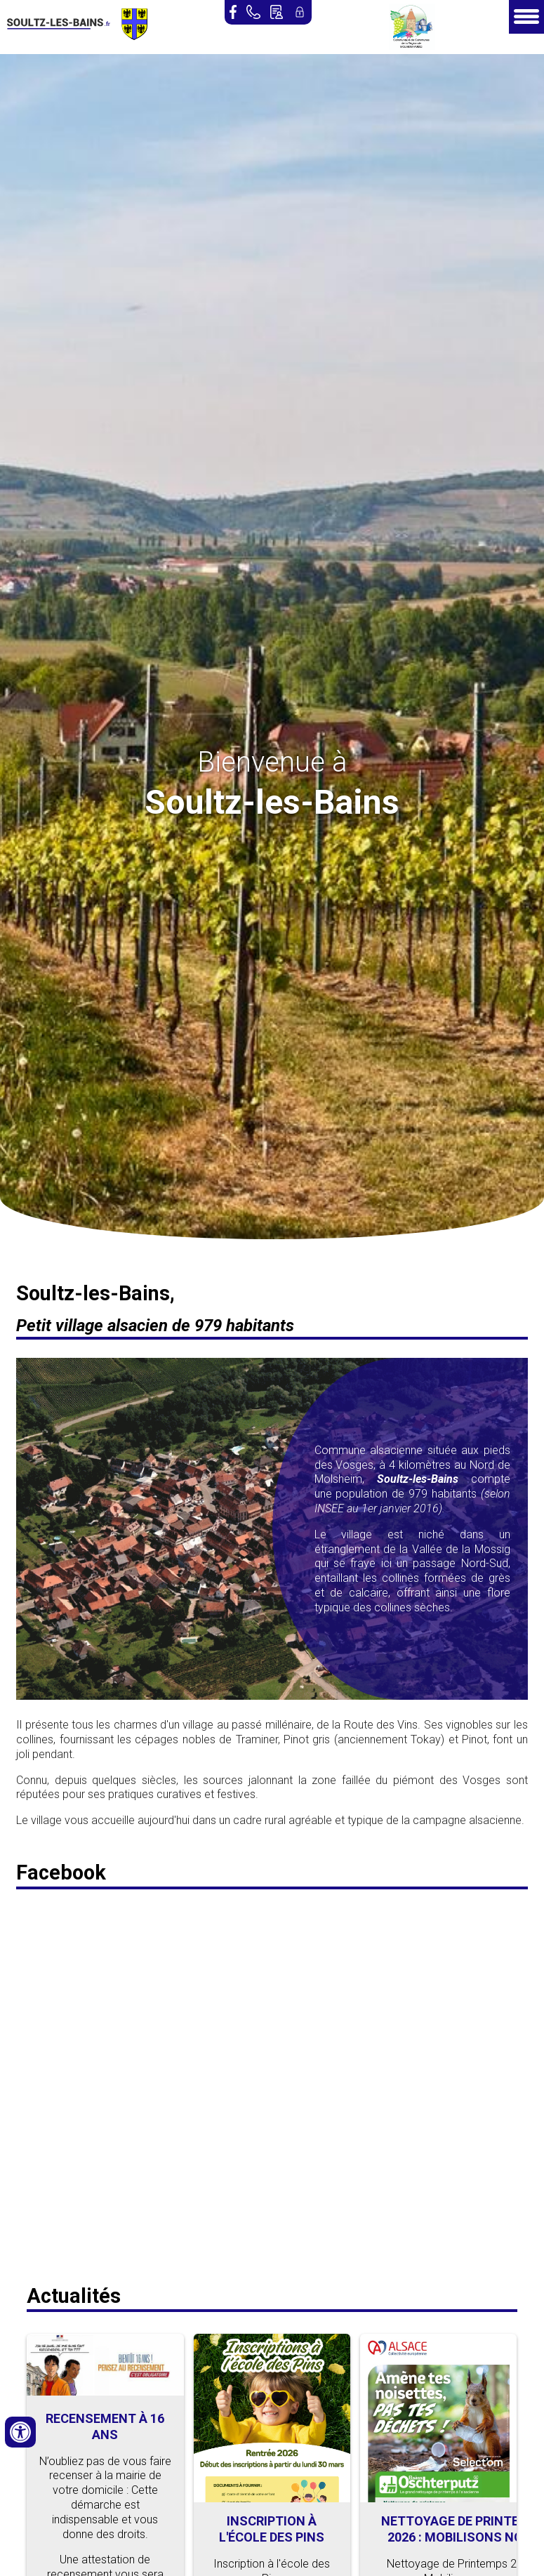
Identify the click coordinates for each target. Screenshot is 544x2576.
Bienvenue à (272, 762)
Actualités (74, 2296)
